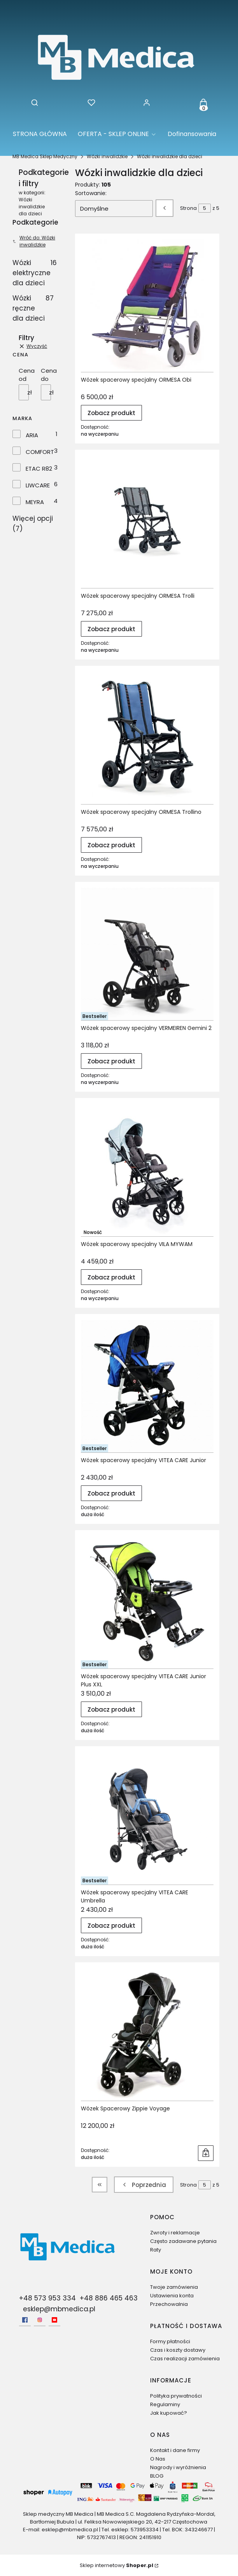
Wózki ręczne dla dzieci (33, 308)
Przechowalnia (169, 2304)
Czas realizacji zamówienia (185, 2358)
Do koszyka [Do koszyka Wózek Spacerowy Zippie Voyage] (206, 2153)
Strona (188, 208)
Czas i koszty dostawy (177, 2350)
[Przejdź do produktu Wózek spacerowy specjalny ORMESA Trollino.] (147, 738)
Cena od (27, 375)
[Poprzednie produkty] (143, 2184)
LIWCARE (38, 485)
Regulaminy (165, 2404)
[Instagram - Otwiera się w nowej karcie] (40, 2320)
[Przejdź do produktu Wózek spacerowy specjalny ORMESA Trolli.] (147, 522)
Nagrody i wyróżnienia (178, 2467)
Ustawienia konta (172, 2295)
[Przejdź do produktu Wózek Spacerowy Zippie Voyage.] (147, 2034)
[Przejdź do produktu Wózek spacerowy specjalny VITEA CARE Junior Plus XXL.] (147, 1602)
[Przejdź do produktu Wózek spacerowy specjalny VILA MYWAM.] (147, 1170)
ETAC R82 (39, 468)
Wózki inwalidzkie (107, 156)
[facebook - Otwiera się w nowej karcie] (25, 2320)
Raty (155, 2249)
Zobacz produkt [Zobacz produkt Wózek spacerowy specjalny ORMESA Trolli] (111, 629)
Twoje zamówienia (174, 2287)
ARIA (32, 435)
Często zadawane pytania (183, 2241)
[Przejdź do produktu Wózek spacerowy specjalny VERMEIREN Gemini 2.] (147, 954)
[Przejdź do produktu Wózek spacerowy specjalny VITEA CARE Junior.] (147, 1386)
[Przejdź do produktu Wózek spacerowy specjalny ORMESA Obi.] (147, 305)
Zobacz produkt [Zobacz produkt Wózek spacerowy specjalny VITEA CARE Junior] (111, 1493)
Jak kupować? (168, 2413)
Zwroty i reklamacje (175, 2232)
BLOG (156, 2476)
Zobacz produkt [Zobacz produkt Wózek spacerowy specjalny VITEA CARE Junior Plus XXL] (111, 1709)
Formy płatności (170, 2341)
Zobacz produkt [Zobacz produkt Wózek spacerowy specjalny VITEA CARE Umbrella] (111, 1925)
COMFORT (40, 452)
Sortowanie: (91, 193)
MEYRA (35, 502)
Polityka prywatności (176, 2396)
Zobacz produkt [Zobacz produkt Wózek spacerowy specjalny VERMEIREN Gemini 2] (111, 1061)
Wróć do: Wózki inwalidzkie (33, 241)
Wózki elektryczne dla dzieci (34, 273)
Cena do (49, 375)
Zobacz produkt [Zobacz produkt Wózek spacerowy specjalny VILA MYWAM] (111, 1277)
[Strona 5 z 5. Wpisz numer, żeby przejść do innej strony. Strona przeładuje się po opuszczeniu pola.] (204, 208)
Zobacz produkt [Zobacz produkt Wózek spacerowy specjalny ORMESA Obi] (111, 412)
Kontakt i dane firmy (175, 2450)
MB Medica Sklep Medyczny (44, 156)
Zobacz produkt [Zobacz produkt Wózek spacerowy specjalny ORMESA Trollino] (111, 845)
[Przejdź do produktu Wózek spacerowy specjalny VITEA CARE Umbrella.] (147, 1818)
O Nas (157, 2459)
